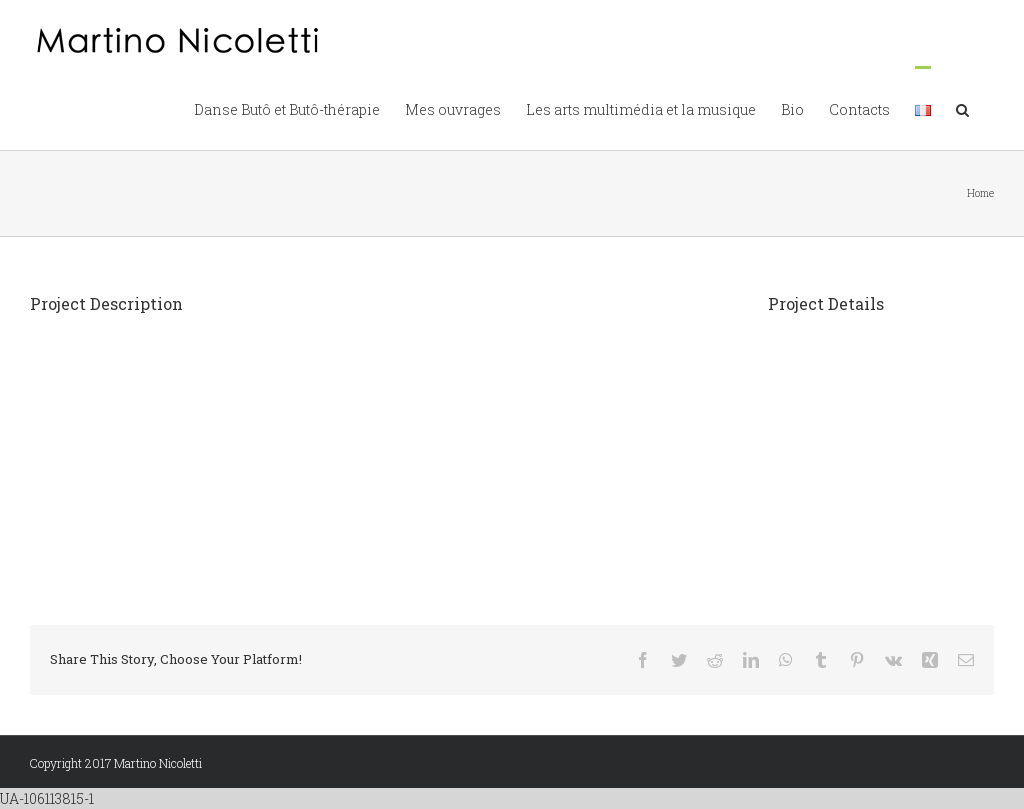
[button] (962, 108)
